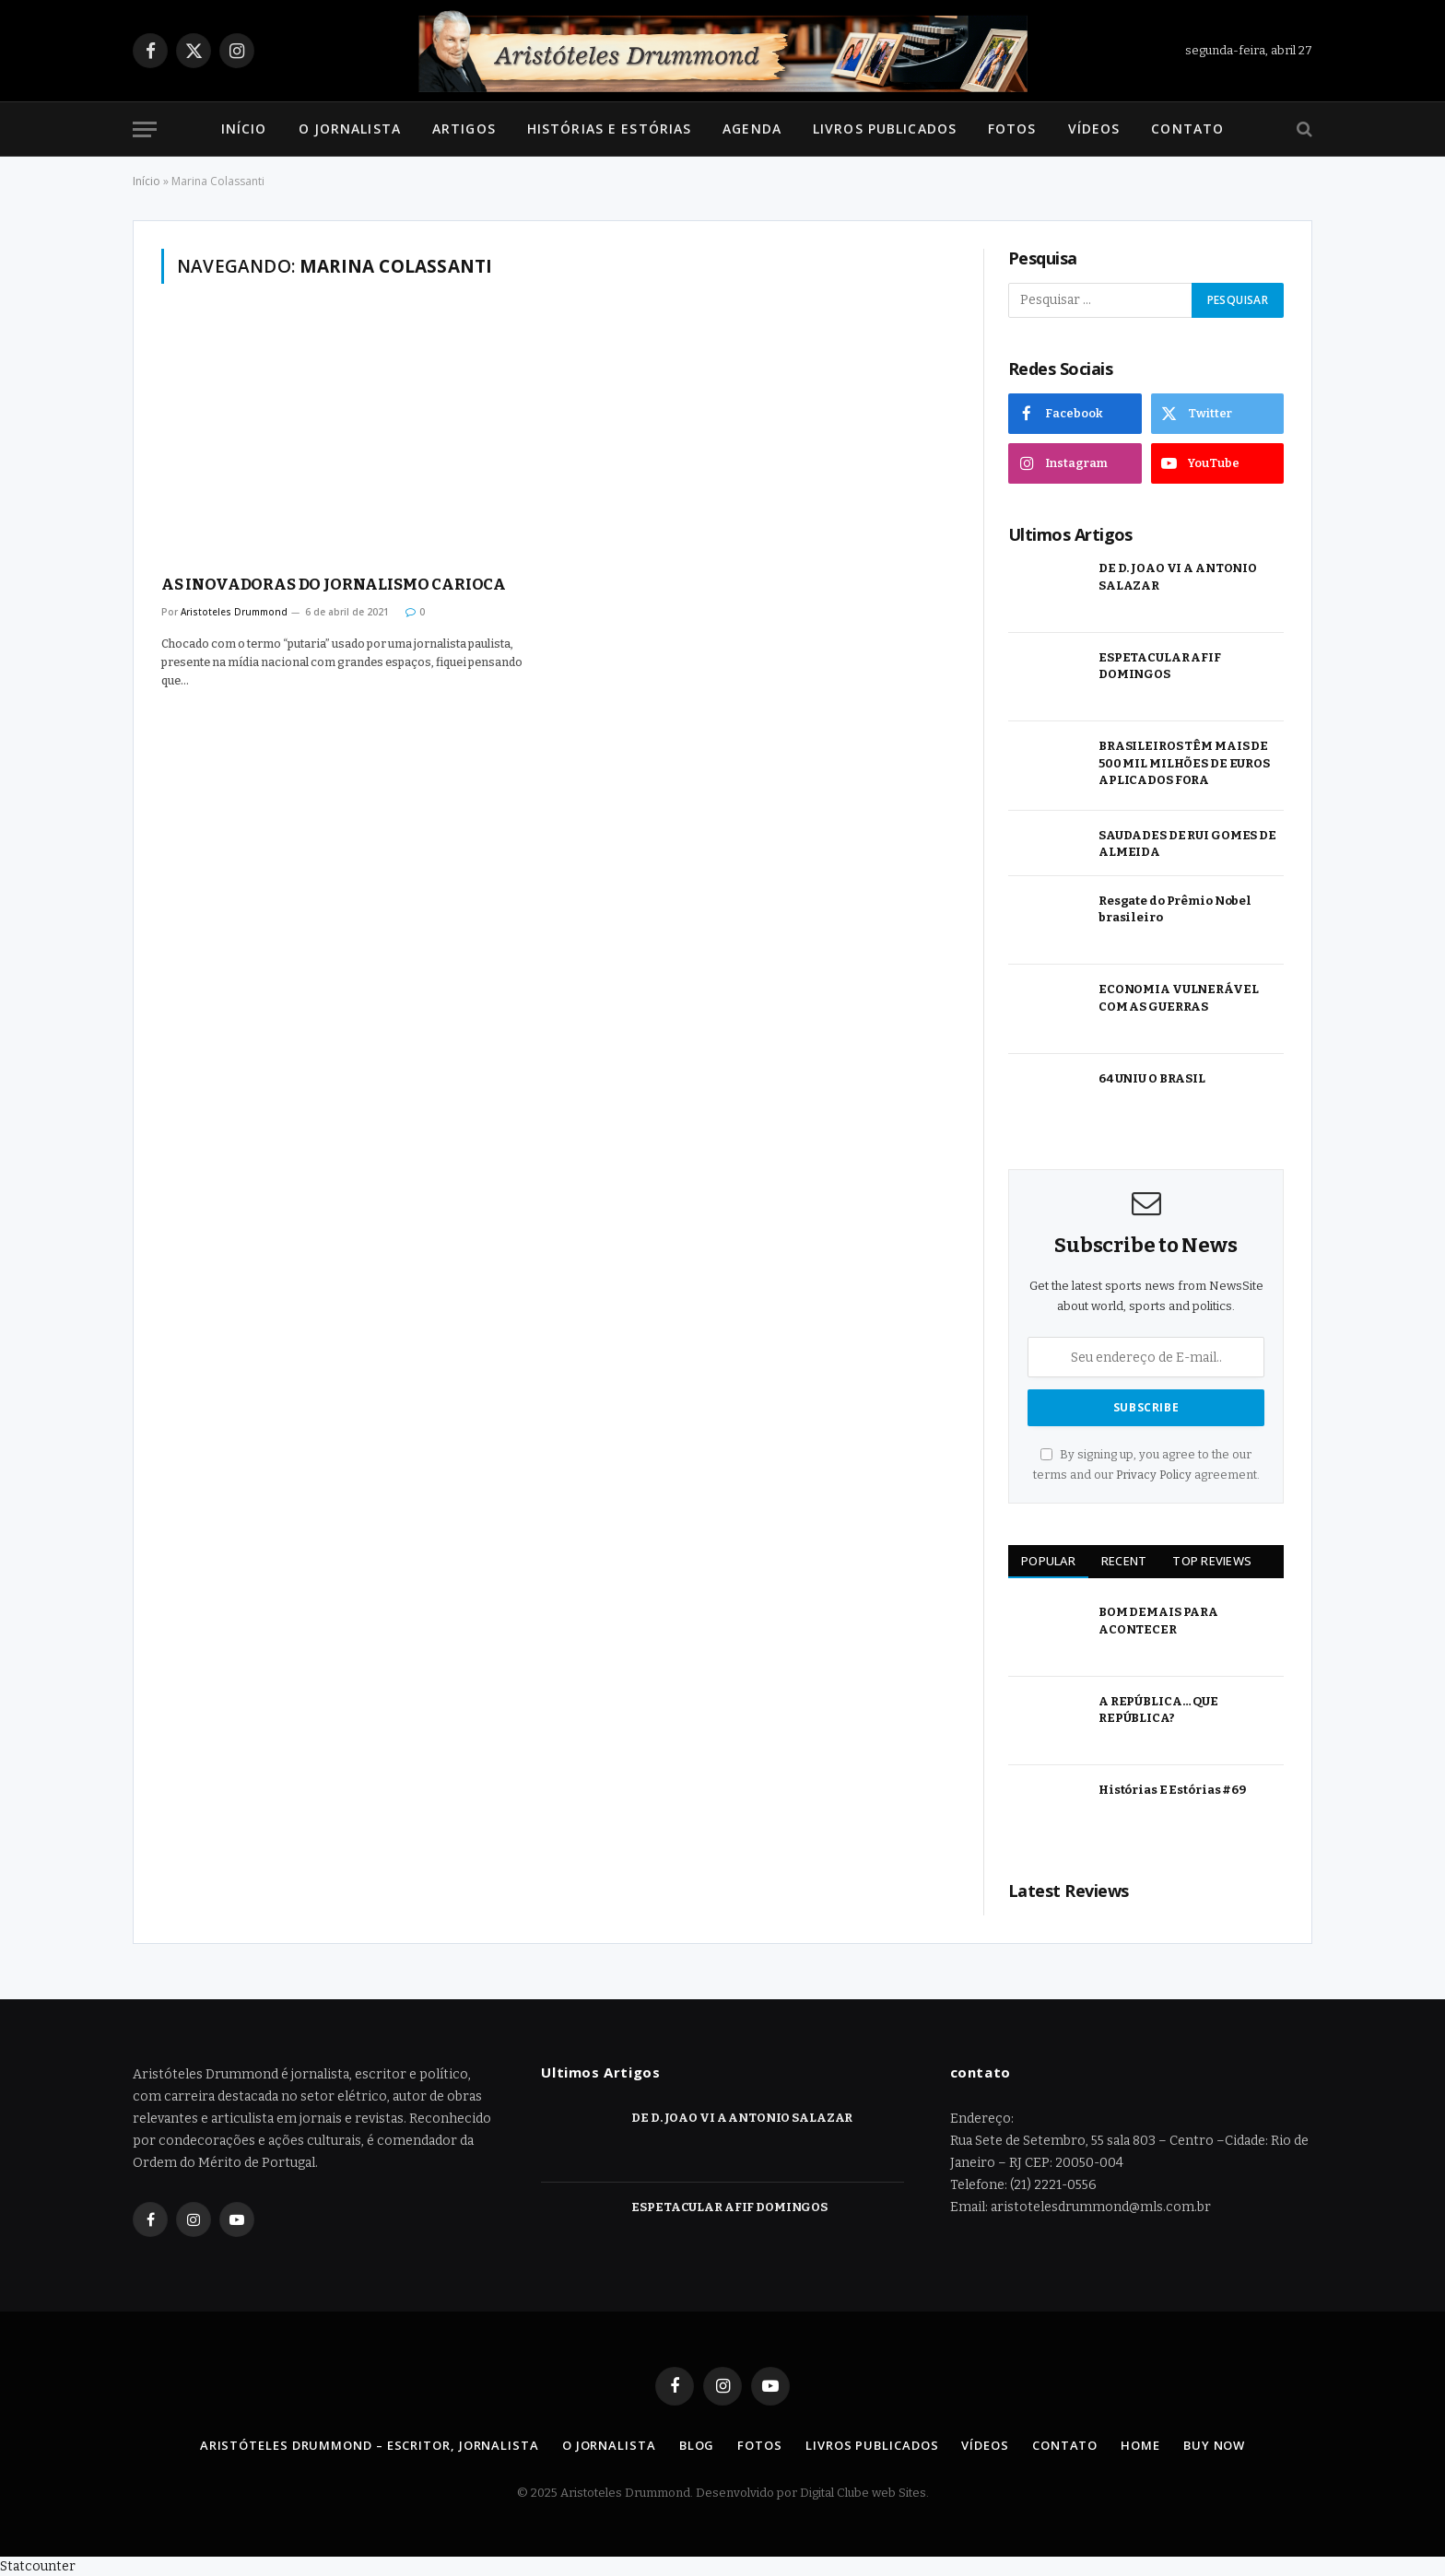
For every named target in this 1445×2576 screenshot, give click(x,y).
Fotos (1012, 128)
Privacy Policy (1154, 1474)
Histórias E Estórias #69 (1172, 1790)
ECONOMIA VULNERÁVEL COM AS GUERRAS (1178, 997)
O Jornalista (350, 128)
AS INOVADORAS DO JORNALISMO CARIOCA (333, 584)
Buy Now (1214, 2445)
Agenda (751, 128)
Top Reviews (1211, 1560)
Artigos (464, 128)
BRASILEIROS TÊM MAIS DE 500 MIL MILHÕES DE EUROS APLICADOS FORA (1184, 763)
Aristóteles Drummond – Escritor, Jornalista (369, 2445)
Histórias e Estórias (609, 128)
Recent (1124, 1560)
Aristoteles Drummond (234, 611)
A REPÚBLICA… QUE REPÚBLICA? (1158, 1710)
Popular (1048, 1560)
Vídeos (1094, 128)
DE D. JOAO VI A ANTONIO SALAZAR (1177, 576)
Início (244, 128)
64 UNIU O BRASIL (1151, 1078)
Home (1140, 2445)
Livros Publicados (885, 128)
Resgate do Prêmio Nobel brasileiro (1174, 909)
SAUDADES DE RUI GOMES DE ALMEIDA (1187, 844)
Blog (697, 2445)
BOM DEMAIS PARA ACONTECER (1158, 1620)
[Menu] (145, 129)
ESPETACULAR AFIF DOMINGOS (1159, 666)
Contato (1187, 128)
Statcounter (38, 2566)
